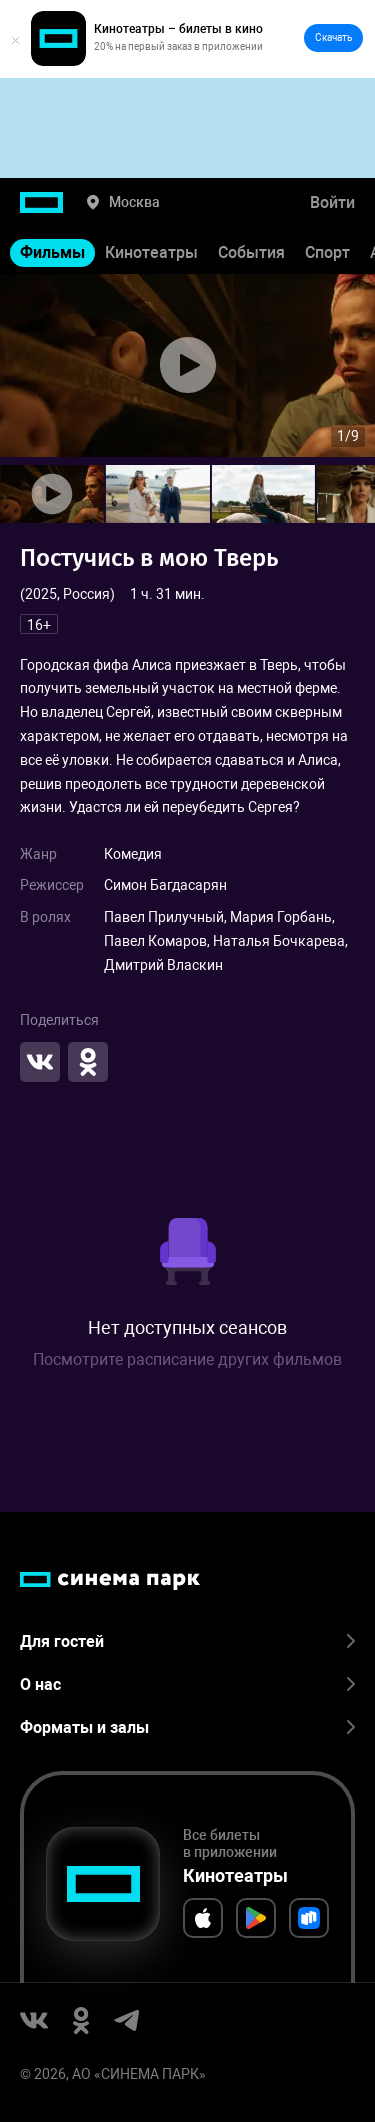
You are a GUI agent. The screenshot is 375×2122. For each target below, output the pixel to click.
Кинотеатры (151, 252)
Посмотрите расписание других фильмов (187, 1359)
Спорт (327, 252)
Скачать (333, 37)
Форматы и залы (187, 1727)
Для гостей (187, 1641)
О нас (187, 1684)
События (251, 252)
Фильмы (52, 252)
